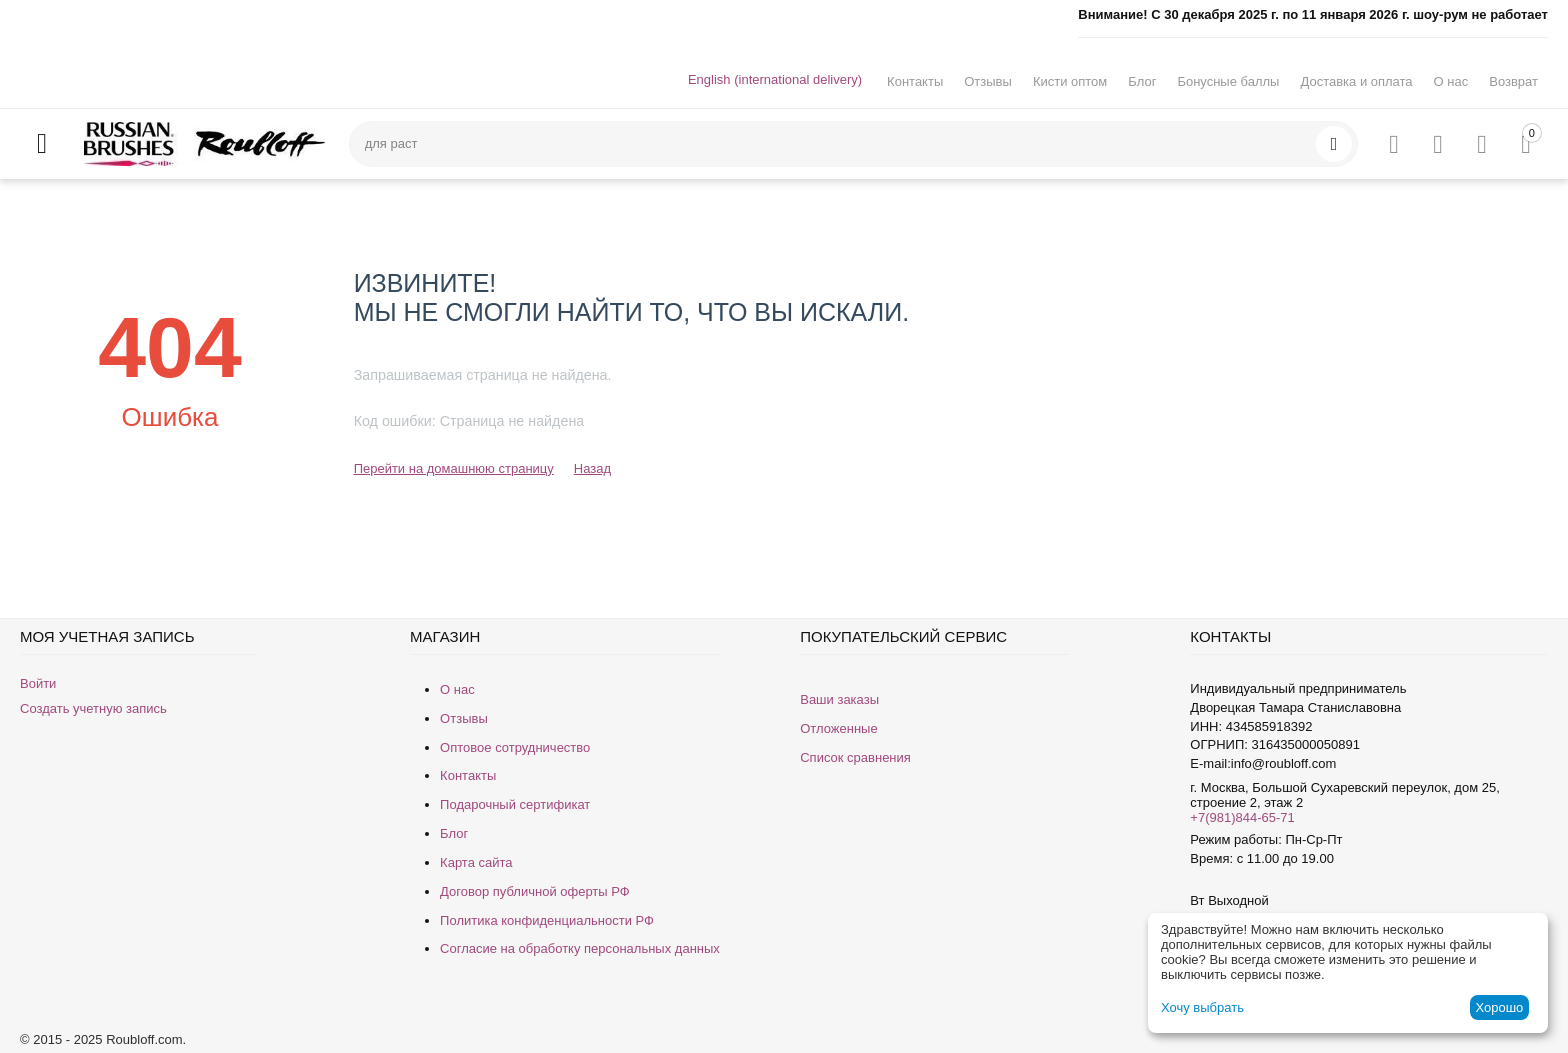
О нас (1451, 81)
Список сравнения (855, 757)
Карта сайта (476, 862)
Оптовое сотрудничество (515, 747)
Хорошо (1499, 1007)
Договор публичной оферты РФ (535, 891)
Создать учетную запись (93, 708)
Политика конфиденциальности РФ (547, 920)
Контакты (915, 81)
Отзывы (988, 81)
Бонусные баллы (1228, 81)
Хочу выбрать (1202, 1007)
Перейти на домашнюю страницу (454, 468)
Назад (592, 468)
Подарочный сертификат (515, 804)
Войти (38, 683)
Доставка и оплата (1356, 81)
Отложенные (838, 728)
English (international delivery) (775, 79)
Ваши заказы (839, 699)
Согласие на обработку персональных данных (580, 948)
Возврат (1513, 81)
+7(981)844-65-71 (1242, 817)
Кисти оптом (1070, 81)
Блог (1142, 81)
